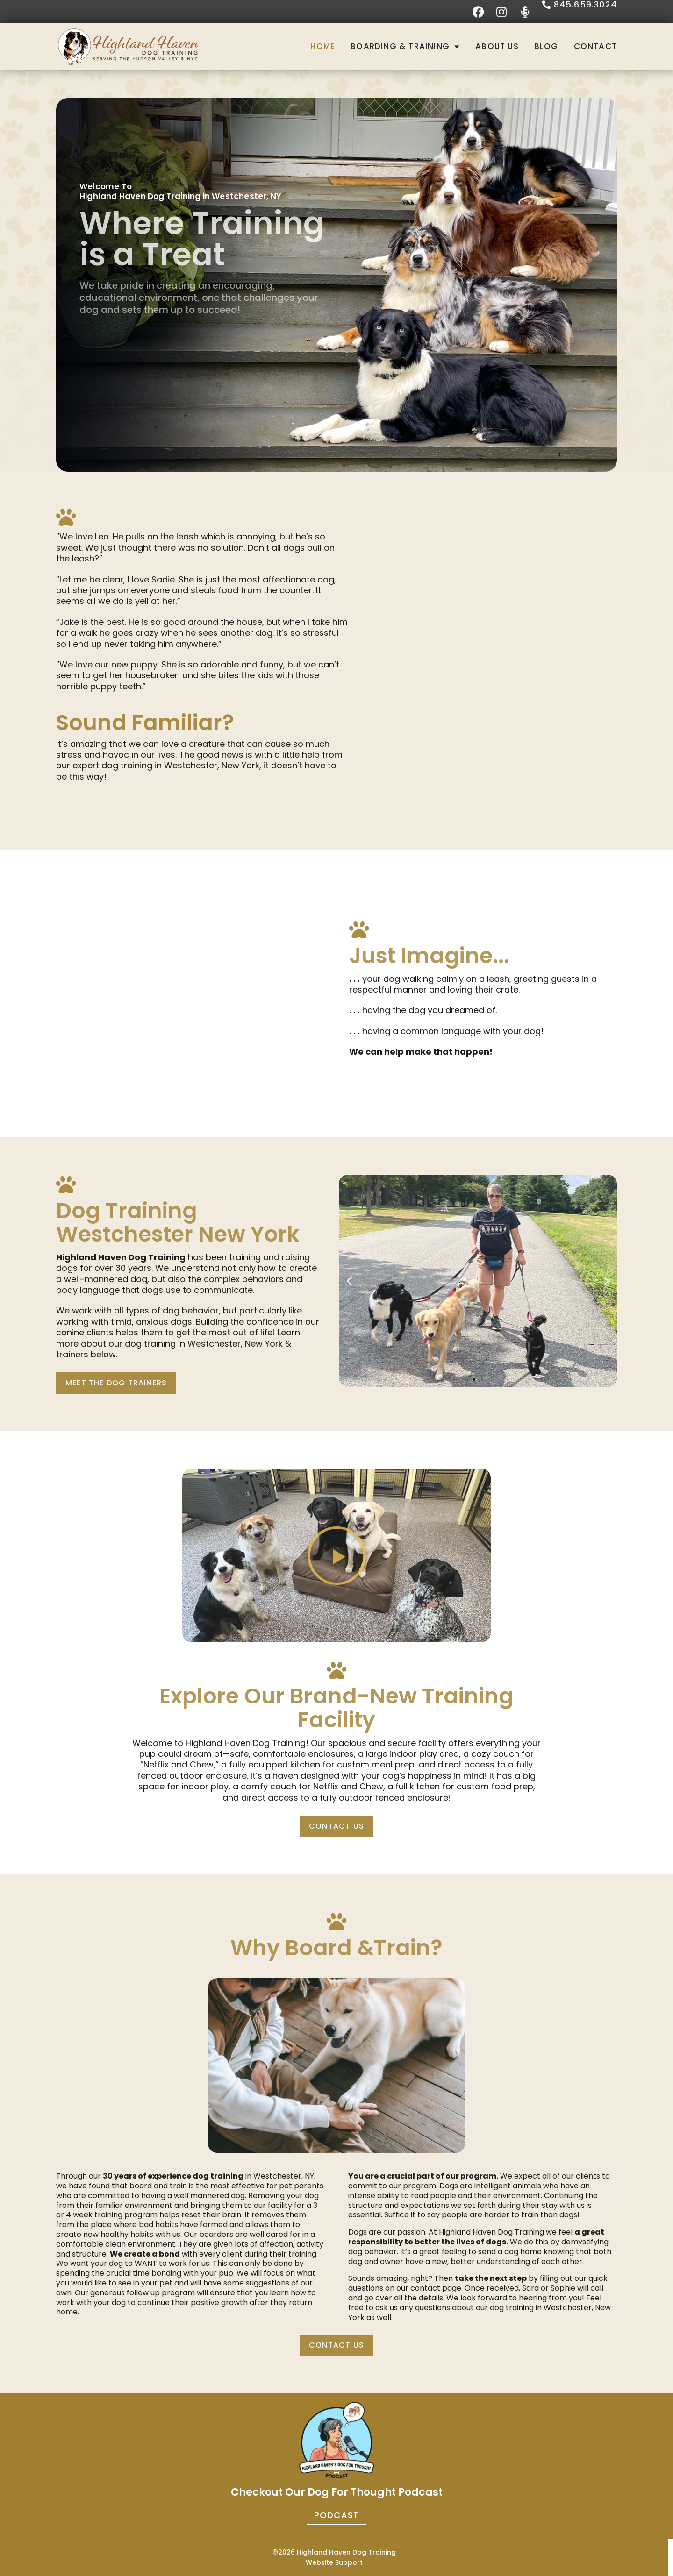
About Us (497, 46)
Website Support (334, 2562)
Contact (595, 46)
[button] (349, 1280)
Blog (546, 46)
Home (322, 46)
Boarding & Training (405, 46)
